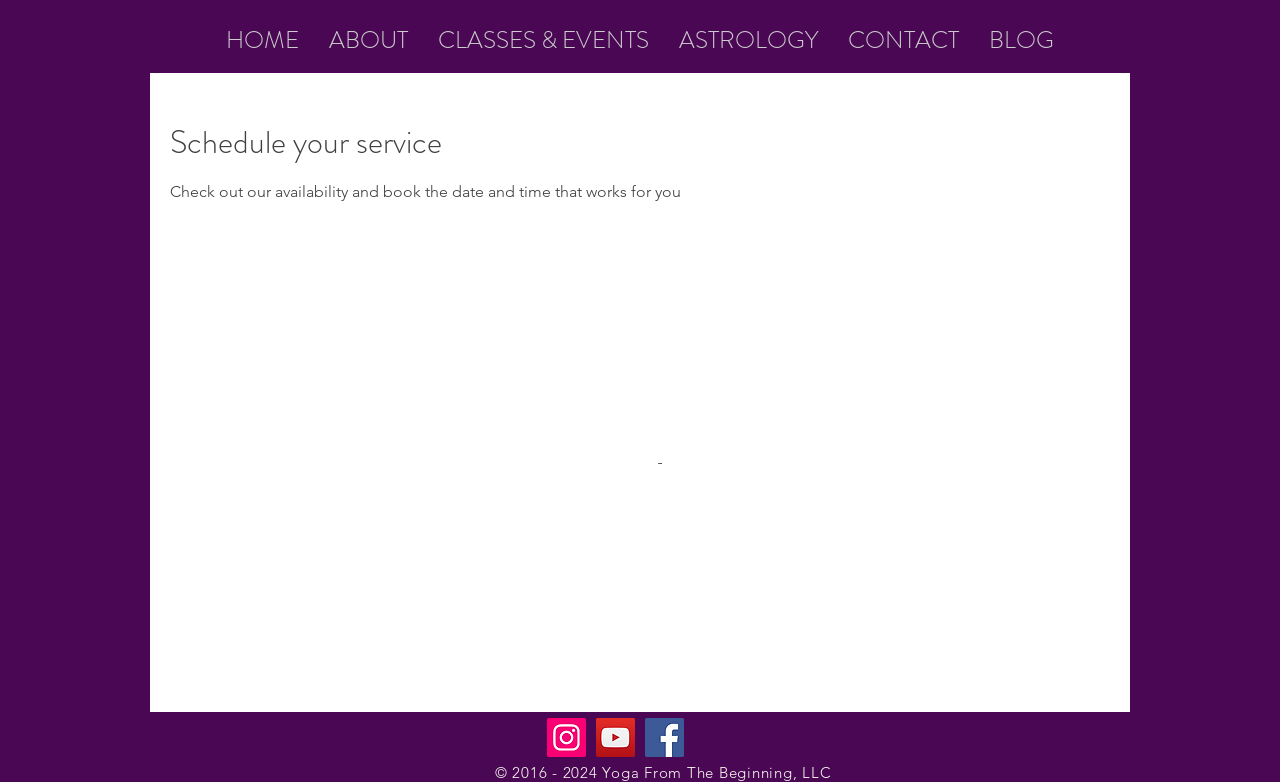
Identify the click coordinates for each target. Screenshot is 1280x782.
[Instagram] (566, 737)
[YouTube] (615, 737)
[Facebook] (664, 737)
